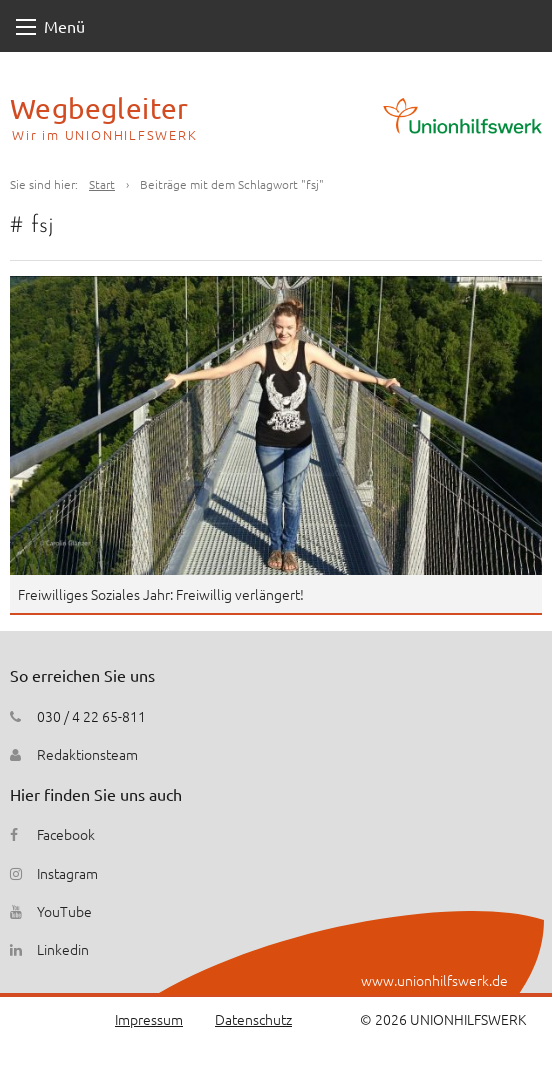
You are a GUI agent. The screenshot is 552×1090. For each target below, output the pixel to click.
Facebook (66, 834)
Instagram (67, 873)
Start (102, 184)
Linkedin (63, 949)
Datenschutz (253, 1019)
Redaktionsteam (87, 754)
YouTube (64, 911)
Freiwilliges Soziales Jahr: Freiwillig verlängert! (161, 594)
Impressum (149, 1019)
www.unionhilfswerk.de (434, 980)
